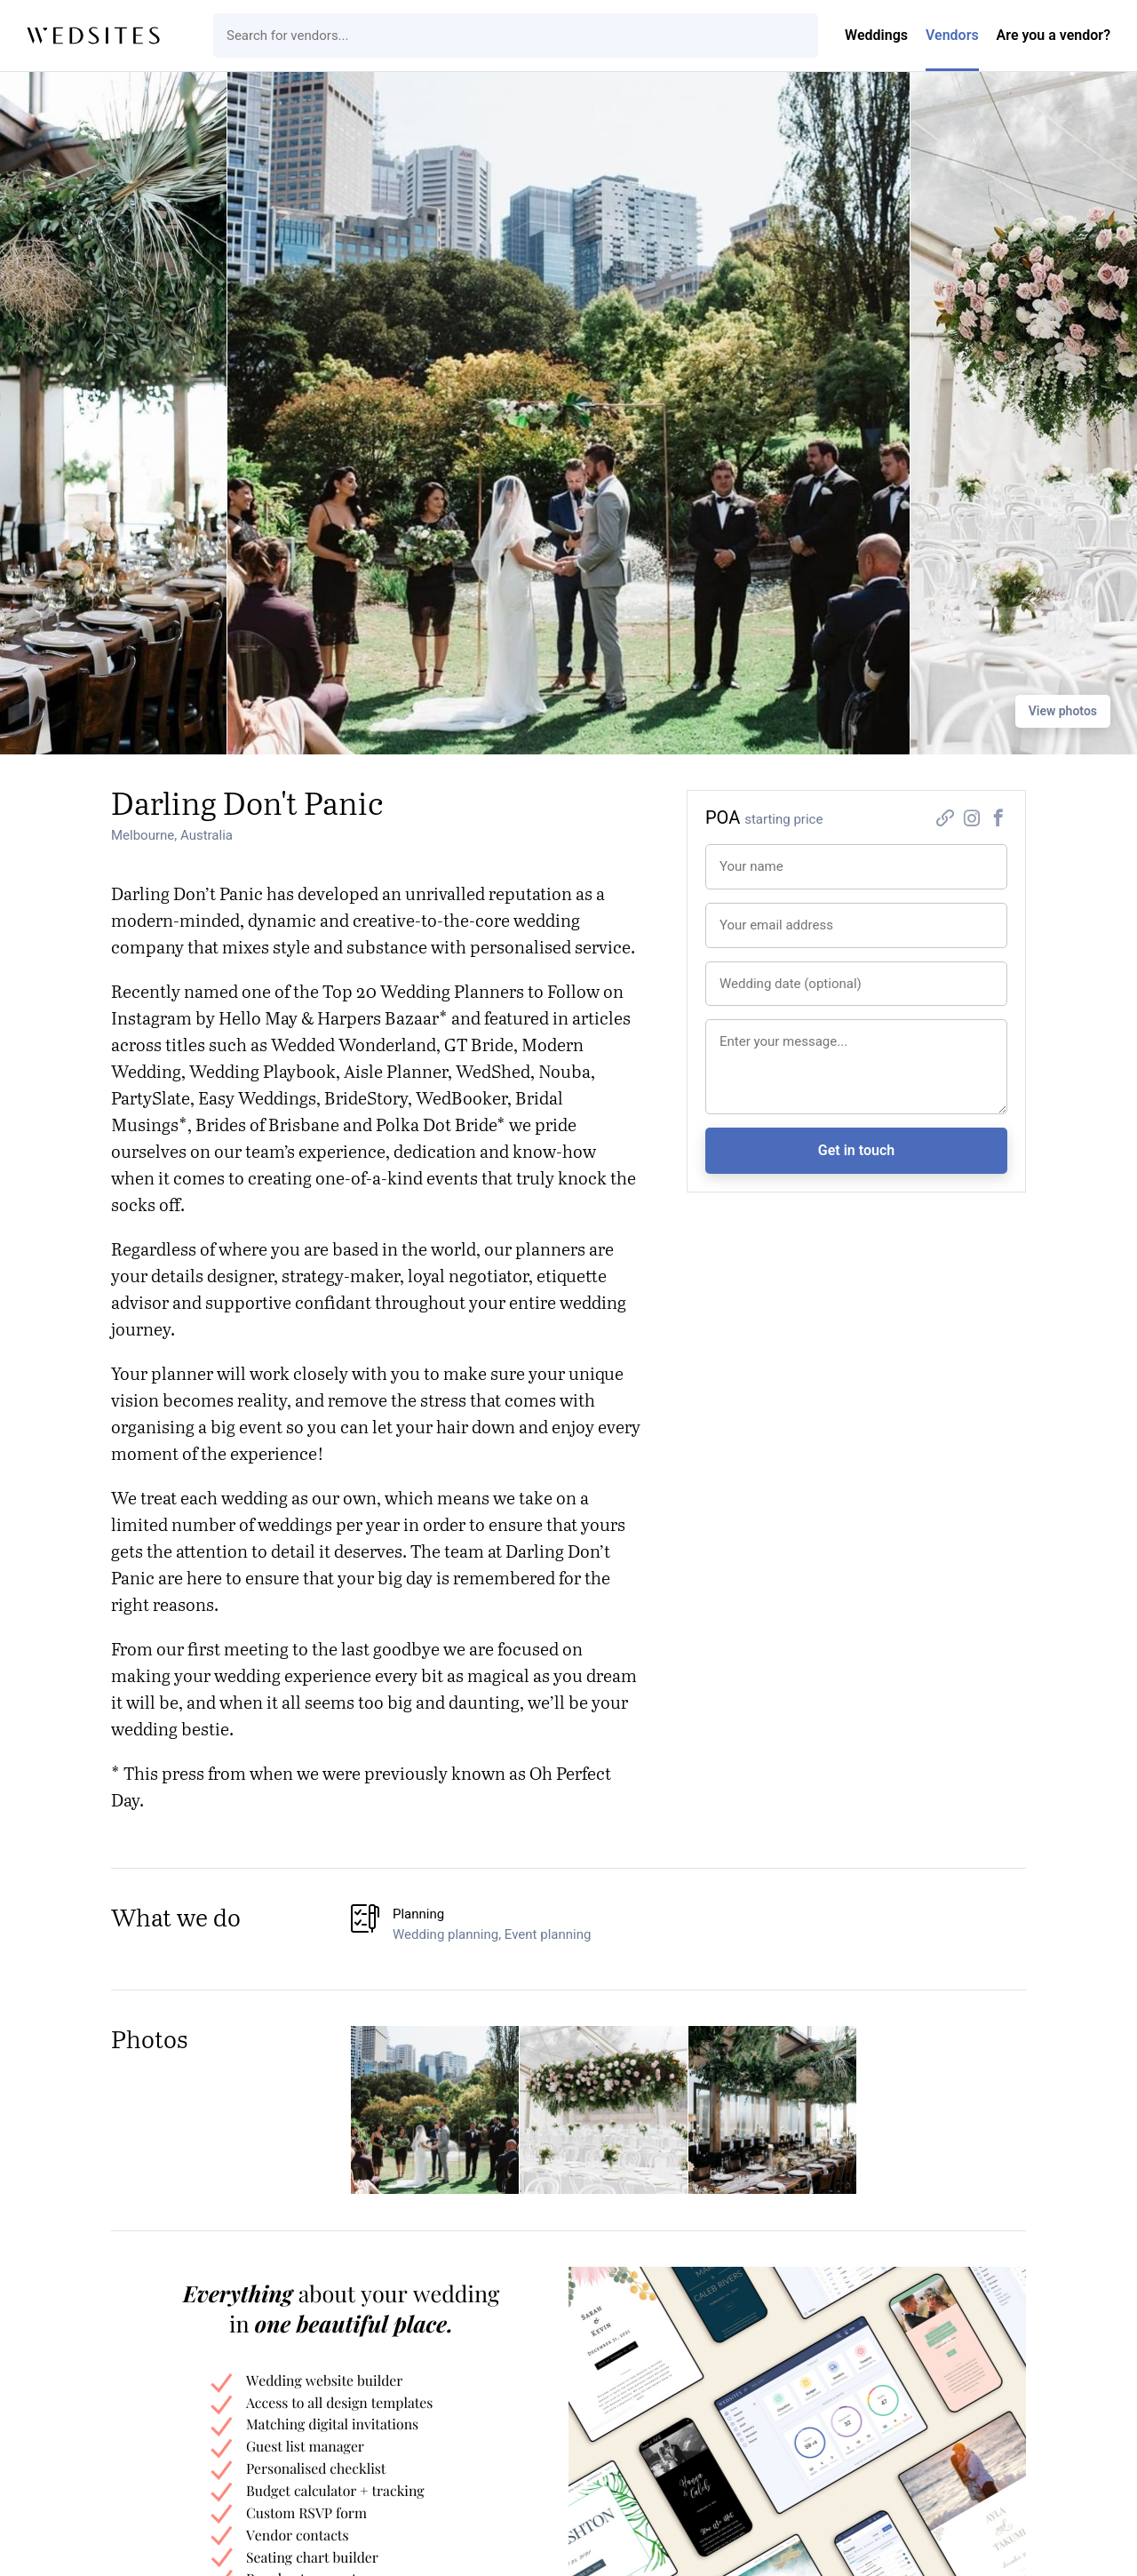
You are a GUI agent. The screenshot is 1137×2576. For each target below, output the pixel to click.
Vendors (952, 35)
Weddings (876, 35)
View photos (1063, 711)
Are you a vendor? (1053, 35)
